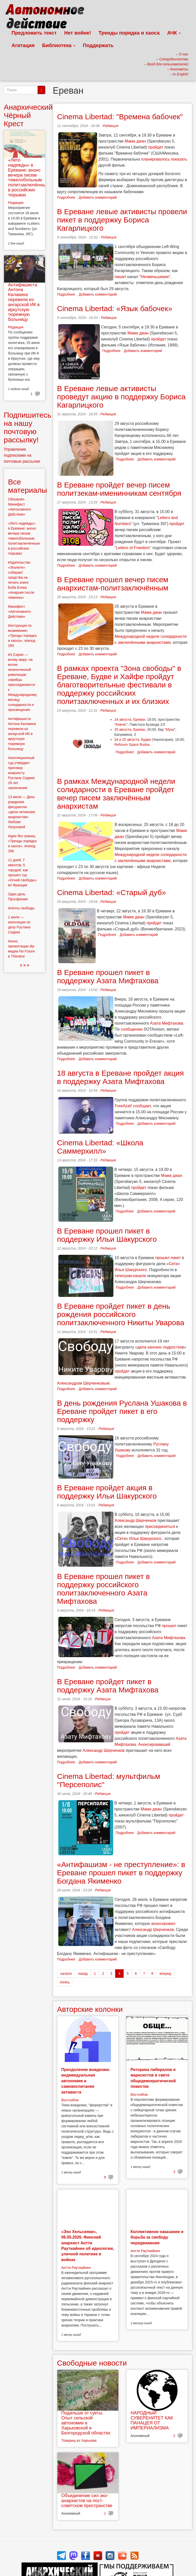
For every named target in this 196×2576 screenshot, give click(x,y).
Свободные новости (92, 2363)
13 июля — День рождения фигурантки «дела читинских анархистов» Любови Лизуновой (21, 812)
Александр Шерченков (135, 1520)
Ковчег (121, 724)
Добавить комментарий (98, 197)
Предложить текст (34, 33)
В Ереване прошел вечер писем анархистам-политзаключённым (112, 583)
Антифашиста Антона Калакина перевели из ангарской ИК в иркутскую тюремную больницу (24, 302)
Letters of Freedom (133, 548)
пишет (120, 277)
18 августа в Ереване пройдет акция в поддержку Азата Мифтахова (120, 1077)
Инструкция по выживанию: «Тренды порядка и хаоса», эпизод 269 (22, 636)
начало (66, 1974)
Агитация (23, 45)
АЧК (174, 33)
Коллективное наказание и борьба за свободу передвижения (156, 2237)
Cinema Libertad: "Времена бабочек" (120, 116)
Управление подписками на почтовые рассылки (22, 455)
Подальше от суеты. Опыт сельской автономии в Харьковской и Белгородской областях (85, 2422)
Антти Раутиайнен (76, 2268)
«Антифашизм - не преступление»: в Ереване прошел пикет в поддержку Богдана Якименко (121, 1872)
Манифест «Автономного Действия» (19, 611)
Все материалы (27, 486)
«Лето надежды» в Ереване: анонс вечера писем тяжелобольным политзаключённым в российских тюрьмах (28, 177)
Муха (170, 729)
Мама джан (135, 141)
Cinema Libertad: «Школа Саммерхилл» (100, 1147)
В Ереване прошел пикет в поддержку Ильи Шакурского (107, 1235)
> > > (24, 965)
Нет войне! (77, 33)
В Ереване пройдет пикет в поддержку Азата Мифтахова (107, 1685)
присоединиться (160, 1526)
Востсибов (69, 2100)
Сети (173, 1264)
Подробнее (66, 197)
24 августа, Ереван (129, 719)
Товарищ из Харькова (79, 2440)
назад (83, 1974)
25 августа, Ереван (129, 729)
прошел (169, 1626)
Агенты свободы (21, 908)
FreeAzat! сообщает (133, 1106)
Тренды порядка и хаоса (129, 33)
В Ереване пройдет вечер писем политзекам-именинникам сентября (119, 489)
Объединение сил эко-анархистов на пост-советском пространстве (86, 2500)
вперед (165, 1974)
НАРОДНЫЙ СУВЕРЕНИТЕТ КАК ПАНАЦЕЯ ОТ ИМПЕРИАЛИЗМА (151, 2420)
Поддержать (98, 45)
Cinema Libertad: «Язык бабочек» (114, 308)
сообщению (132, 1029)
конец (65, 1982)
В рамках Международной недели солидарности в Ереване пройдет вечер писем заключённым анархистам (116, 793)
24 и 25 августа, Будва (132, 740)
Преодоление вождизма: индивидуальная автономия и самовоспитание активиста (85, 2080)
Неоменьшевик (155, 277)
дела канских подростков (160, 1347)
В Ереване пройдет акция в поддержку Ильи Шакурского (107, 1492)
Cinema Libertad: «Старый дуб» (111, 892)
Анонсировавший (154, 1744)
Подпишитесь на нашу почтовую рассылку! (27, 427)
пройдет (155, 147)
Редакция (110, 126)
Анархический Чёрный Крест (28, 115)
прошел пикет (168, 1258)
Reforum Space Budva (132, 745)
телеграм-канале (130, 1276)
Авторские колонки (90, 2009)
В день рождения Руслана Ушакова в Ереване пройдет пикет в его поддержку (122, 1411)
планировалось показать (164, 159)
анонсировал (163, 1923)
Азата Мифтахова (166, 1023)
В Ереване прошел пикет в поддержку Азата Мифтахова (107, 976)
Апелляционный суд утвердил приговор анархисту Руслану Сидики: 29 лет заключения (22, 773)
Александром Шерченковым (83, 1383)
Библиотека (58, 45)
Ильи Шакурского (131, 1270)
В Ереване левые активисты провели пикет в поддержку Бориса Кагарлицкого (122, 219)
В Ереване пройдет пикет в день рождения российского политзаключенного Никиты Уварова (120, 1314)
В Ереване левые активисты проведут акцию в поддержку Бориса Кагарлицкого (121, 396)
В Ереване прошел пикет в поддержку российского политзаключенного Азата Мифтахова (103, 1588)
